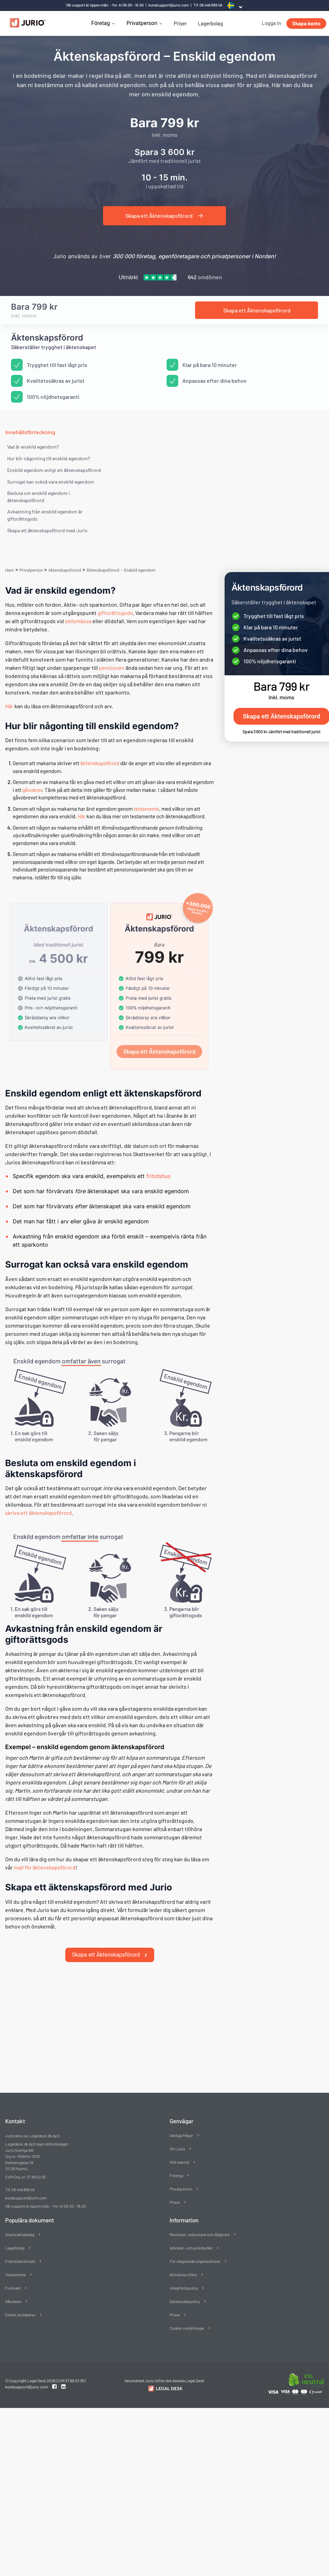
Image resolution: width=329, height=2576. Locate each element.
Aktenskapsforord (64, 570)
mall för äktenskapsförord (45, 1867)
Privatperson (141, 23)
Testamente (15, 2266)
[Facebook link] (55, 2378)
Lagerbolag (210, 23)
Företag (100, 23)
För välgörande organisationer (195, 2252)
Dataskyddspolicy (185, 2292)
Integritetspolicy (184, 2279)
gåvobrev (32, 790)
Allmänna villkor (183, 2266)
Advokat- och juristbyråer (191, 2239)
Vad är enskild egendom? (33, 447)
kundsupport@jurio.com (168, 5)
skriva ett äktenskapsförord (38, 1512)
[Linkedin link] (63, 2378)
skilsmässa (78, 621)
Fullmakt (13, 2279)
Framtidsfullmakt (20, 2252)
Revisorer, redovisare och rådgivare (200, 2225)
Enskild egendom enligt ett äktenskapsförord (54, 470)
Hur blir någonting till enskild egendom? (48, 458)
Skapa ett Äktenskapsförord (110, 1946)
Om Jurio (177, 2140)
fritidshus (158, 1176)
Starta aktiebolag (19, 2225)
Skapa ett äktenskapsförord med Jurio (47, 530)
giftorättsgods (115, 612)
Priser (180, 23)
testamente (146, 809)
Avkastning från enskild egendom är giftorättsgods (44, 515)
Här (9, 706)
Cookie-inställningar (187, 2319)
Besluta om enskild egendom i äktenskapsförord (38, 496)
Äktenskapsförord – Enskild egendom (121, 570)
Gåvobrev (13, 2292)
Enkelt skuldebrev (20, 2306)
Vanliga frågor (181, 2126)
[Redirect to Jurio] (165, 2380)
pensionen (112, 667)
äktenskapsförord (99, 763)
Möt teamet (179, 2153)
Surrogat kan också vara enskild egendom (50, 482)
